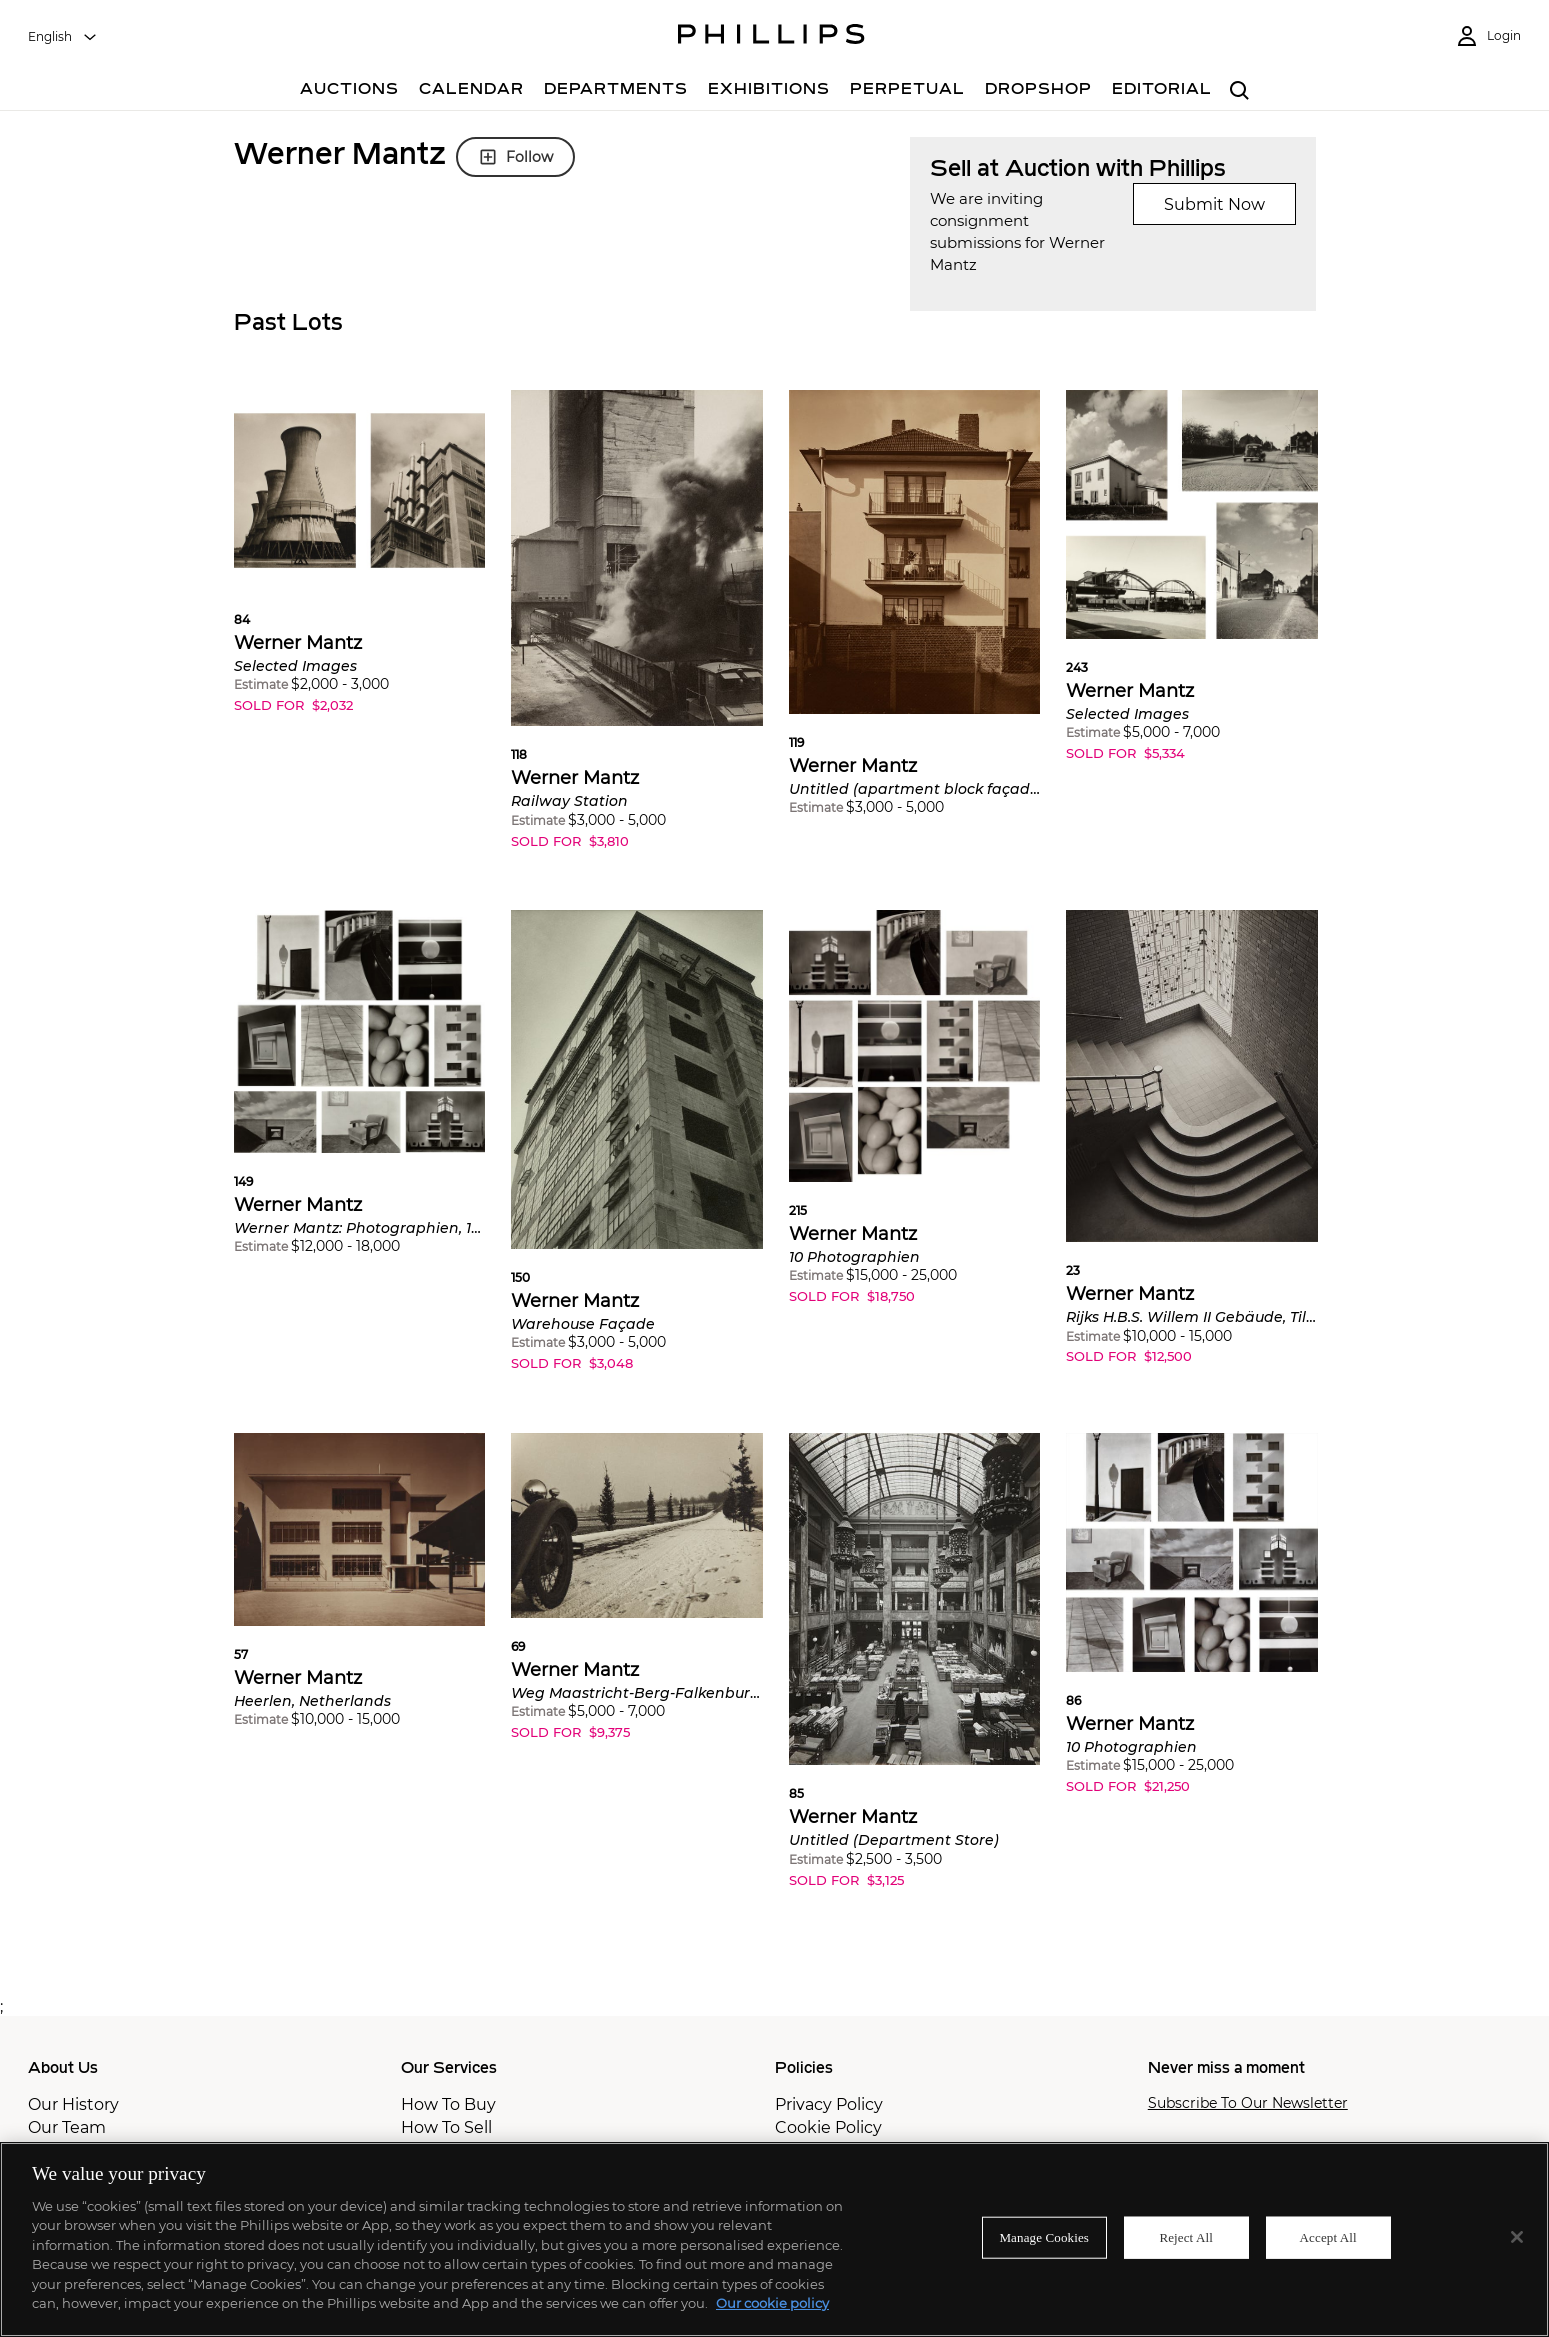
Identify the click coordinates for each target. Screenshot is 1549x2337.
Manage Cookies (1044, 2237)
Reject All (1186, 2237)
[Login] (1488, 36)
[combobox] (63, 37)
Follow (515, 157)
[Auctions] (349, 91)
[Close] (1517, 2237)
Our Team (67, 2127)
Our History (73, 2104)
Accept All (1328, 2237)
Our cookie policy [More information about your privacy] (772, 2303)
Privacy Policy (829, 2104)
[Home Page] (771, 37)
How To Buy (448, 2104)
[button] (360, 566)
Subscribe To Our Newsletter (1248, 2103)
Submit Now (1214, 204)
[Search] (1240, 91)
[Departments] (616, 91)
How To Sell (446, 2127)
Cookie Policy (828, 2127)
